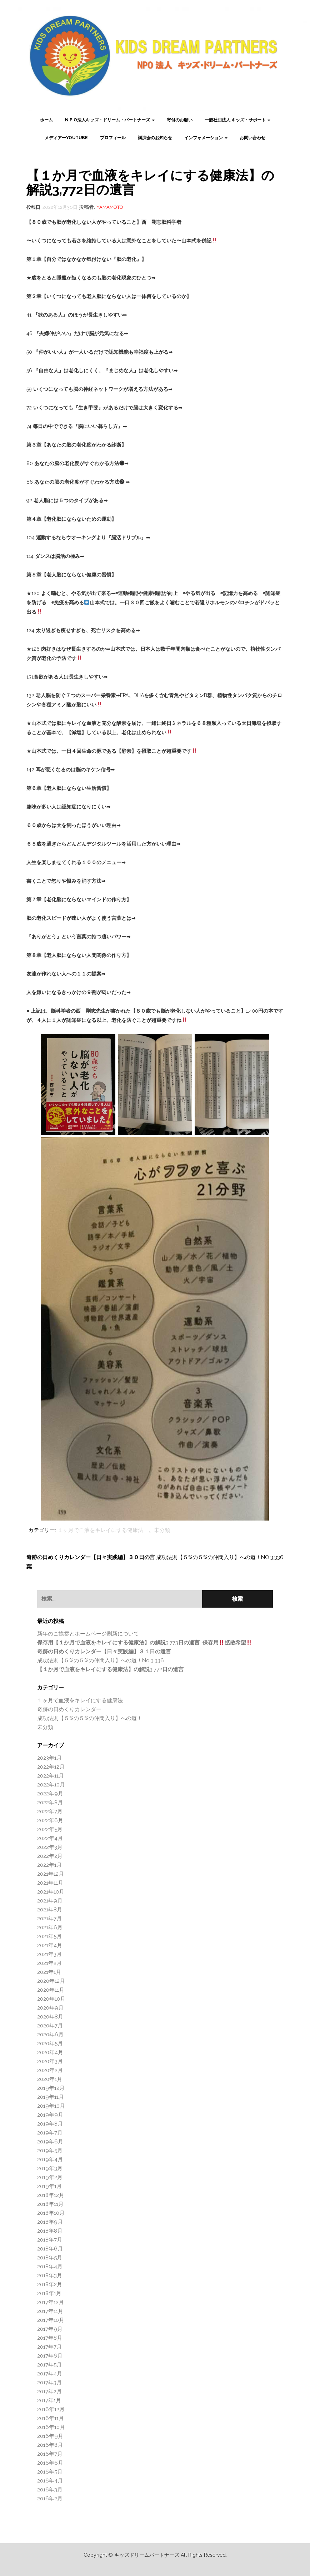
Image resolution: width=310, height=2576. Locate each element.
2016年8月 (50, 2445)
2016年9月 (50, 2436)
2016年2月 (49, 2498)
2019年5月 (49, 2150)
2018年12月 (50, 2195)
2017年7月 (49, 2347)
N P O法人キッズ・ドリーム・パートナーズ (110, 119)
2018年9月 (50, 2222)
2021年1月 (49, 1972)
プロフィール (113, 137)
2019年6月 (50, 2141)
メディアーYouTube (66, 137)
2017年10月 (50, 2320)
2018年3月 (49, 2275)
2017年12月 (50, 2302)
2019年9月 (50, 2115)
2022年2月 (49, 1856)
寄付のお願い (179, 119)
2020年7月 (50, 2025)
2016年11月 (50, 2418)
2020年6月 (50, 2034)
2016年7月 (49, 2454)
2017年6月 (49, 2356)
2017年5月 (49, 2364)
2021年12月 (50, 1874)
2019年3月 (49, 2168)
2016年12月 (51, 2409)
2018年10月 (51, 2213)
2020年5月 (50, 2043)
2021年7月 (49, 1918)
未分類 (162, 1530)
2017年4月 (49, 2373)
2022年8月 (50, 1802)
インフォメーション (206, 137)
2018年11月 (50, 2204)
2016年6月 (50, 2463)
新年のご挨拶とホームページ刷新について (88, 1633)
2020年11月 (50, 1990)
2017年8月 (49, 2338)
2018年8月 (49, 2231)
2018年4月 (49, 2266)
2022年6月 (50, 1820)
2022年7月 (49, 1811)
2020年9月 (50, 2008)
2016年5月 (49, 2472)
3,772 (110, 1669)
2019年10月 (51, 2106)
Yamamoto (109, 207)
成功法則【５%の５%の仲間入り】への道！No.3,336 (220, 1557)
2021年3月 (49, 1954)
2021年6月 (49, 1927)
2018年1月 (49, 2293)
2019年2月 (49, 2177)
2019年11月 (50, 2097)
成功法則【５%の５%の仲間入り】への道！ (89, 1718)
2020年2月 (50, 2070)
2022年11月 (50, 1776)
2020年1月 (49, 2079)
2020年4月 (50, 2052)
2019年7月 (49, 2132)
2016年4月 (50, 2480)
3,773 (144, 1642)
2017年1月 (49, 2400)
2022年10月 (51, 1784)
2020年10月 (51, 1999)
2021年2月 (49, 1963)
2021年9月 (49, 1900)
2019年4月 (50, 2159)
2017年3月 (49, 2382)
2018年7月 (49, 2240)
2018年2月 (49, 2284)
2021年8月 (49, 1909)
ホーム (46, 119)
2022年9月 (50, 1793)
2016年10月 (51, 2427)
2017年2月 (49, 2391)
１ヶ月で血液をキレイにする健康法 (100, 1530)
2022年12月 (51, 1767)
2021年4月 (49, 1945)
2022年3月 (49, 1847)
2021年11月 (50, 1883)
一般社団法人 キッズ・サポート (237, 119)
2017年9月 (49, 2329)
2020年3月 (50, 2061)
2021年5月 (49, 1936)
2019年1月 (49, 2186)
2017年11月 (50, 2311)
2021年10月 (50, 1892)
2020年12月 (51, 1981)
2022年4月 (50, 1838)
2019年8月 (50, 2124)
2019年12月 (51, 2088)
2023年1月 (49, 1758)
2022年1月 (49, 1865)
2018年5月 (49, 2257)
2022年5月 (49, 1829)
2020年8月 (50, 2016)
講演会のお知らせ (155, 137)
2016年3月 (49, 2489)
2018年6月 (50, 2248)
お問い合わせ (252, 137)
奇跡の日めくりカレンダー (69, 1709)
